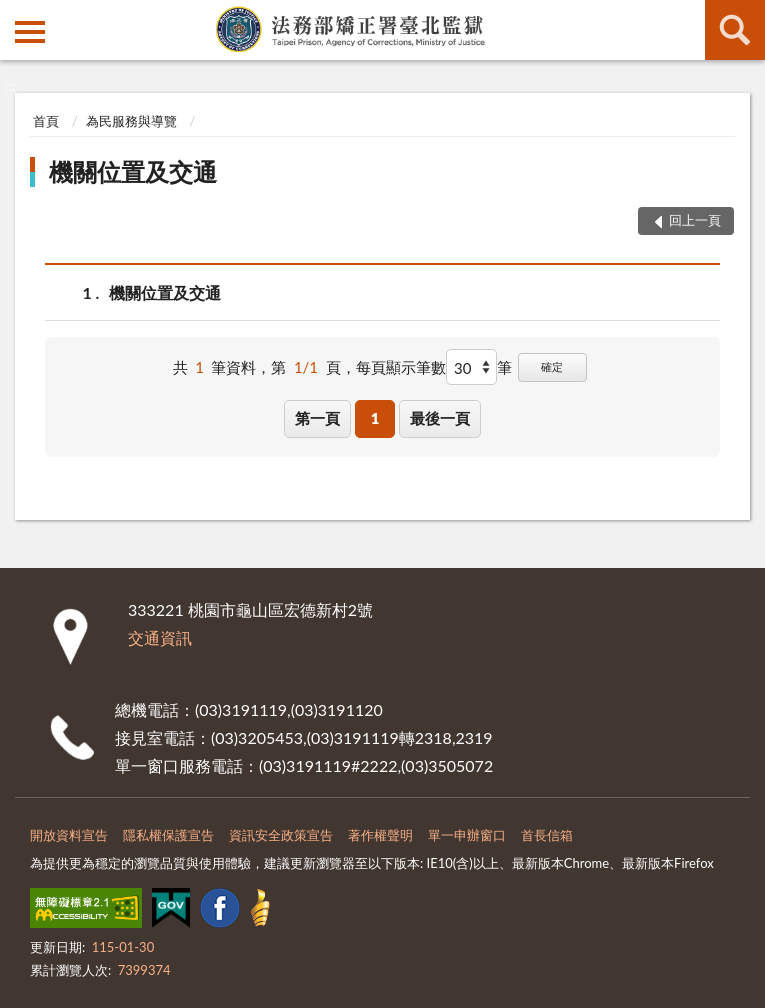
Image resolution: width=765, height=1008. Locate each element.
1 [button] (375, 418)
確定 (552, 366)
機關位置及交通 (133, 171)
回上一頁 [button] (695, 220)
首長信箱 (547, 835)
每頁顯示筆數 (401, 367)
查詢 (735, 30)
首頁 (46, 121)
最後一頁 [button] (440, 418)
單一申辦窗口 (467, 835)
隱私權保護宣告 (168, 835)
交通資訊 (160, 637)
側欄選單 (30, 32)
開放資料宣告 (69, 835)
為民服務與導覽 (131, 121)
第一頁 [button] (317, 418)
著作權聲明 (380, 835)
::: (16, 15)
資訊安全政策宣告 (281, 835)
